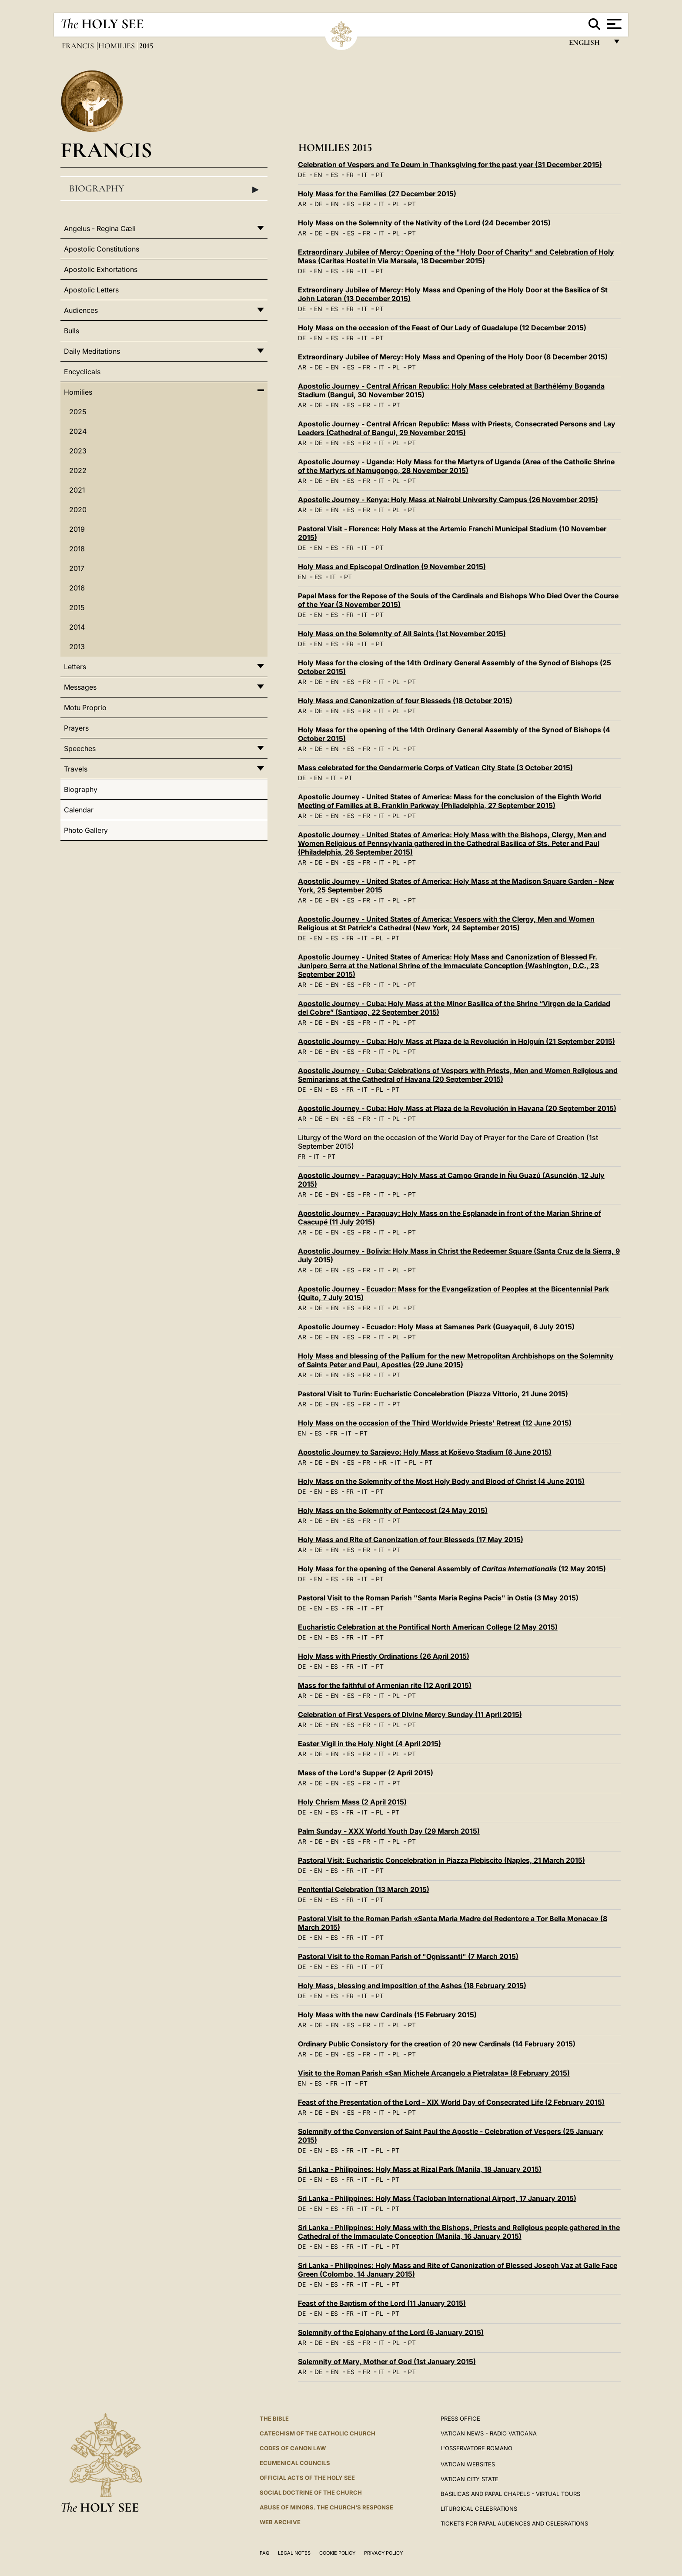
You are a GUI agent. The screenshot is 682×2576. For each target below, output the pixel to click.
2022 (78, 470)
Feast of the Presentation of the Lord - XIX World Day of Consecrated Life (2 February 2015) (451, 2102)
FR (350, 174)
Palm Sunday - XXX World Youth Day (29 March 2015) (389, 1831)
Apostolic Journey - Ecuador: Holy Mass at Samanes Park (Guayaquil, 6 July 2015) (436, 1326)
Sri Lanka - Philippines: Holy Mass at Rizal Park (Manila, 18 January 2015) (420, 2169)
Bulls (71, 330)
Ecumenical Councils (295, 2462)
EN (318, 174)
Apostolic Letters (91, 289)
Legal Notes (294, 2553)
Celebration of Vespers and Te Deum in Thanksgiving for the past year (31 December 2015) (450, 164)
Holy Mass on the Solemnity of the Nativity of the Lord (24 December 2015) (424, 222)
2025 (77, 411)
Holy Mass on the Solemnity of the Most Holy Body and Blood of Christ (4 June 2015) (441, 1481)
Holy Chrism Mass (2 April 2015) (352, 1802)
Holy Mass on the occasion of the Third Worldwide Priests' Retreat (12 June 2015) (435, 1423)
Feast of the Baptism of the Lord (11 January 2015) (382, 2303)
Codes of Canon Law (293, 2448)
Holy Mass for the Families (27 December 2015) (377, 193)
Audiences (81, 310)
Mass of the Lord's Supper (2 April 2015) (365, 1772)
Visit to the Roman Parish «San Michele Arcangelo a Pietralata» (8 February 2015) (434, 2073)
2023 (78, 450)
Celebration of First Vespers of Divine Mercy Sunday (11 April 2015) (410, 1714)
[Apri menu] (613, 24)
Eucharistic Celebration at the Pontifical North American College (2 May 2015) (428, 1627)
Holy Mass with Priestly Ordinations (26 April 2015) (383, 1656)
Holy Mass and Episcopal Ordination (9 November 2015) (392, 566)
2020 (78, 509)
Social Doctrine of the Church (311, 2492)
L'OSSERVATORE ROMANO (476, 2448)
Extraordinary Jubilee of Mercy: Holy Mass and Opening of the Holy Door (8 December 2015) (453, 356)
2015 (76, 607)
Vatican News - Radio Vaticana (489, 2433)
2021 (77, 490)
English (588, 44)
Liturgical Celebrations (479, 2508)
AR (302, 204)
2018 (77, 548)
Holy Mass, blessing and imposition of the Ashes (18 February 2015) (412, 1985)
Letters (75, 666)
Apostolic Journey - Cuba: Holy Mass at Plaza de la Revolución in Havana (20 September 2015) (457, 1108)
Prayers (76, 728)
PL (396, 204)
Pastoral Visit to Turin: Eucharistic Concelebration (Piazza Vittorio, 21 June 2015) (433, 1393)
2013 (77, 646)
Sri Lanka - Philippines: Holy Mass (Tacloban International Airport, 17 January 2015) (437, 2198)
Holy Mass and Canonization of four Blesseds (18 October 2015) (405, 700)
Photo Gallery (86, 830)
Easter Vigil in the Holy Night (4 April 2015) (369, 1743)
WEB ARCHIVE (280, 2522)
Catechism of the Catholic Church (317, 2433)
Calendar (79, 809)
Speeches (80, 748)
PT (380, 174)
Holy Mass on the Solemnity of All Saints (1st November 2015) (402, 633)
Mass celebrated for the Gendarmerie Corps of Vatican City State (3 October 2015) (435, 767)
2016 (77, 588)
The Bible (274, 2418)
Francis (79, 45)
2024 (78, 431)
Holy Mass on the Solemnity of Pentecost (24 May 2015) (393, 1510)
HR (382, 1462)
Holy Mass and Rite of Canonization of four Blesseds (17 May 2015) (410, 1539)
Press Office (460, 2418)
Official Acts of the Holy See (307, 2477)
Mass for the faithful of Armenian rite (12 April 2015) (384, 1685)
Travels (75, 769)
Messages (80, 687)
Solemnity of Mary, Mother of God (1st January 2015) (387, 2361)
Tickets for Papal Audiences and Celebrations (514, 2523)
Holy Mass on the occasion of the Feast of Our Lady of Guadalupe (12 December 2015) (442, 327)
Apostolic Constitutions (101, 249)
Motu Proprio (85, 707)
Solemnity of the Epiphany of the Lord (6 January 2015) (391, 2332)
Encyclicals (82, 371)
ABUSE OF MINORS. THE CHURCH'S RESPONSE (326, 2507)
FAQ (264, 2553)
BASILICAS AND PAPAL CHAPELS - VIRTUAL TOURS (510, 2493)
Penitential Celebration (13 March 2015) (363, 1889)
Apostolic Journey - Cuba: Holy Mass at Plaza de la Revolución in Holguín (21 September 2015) (456, 1041)
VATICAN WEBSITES (468, 2464)
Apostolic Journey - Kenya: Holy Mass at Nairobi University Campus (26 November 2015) (448, 499)
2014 (77, 627)
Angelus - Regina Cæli (100, 228)
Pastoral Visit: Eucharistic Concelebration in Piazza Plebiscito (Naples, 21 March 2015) (441, 1860)
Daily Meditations (92, 351)
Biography (164, 189)
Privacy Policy (383, 2553)
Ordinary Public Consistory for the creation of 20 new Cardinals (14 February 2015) (436, 2043)
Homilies (117, 45)
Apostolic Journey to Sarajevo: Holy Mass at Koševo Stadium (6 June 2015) (425, 1452)
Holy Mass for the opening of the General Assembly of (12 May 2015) (452, 1568)
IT (365, 174)
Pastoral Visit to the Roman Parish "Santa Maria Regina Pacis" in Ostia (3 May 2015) (438, 1597)
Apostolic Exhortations (100, 269)
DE (302, 174)
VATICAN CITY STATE (469, 2478)
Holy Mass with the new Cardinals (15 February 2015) (387, 2014)
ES (334, 174)
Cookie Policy (337, 2553)
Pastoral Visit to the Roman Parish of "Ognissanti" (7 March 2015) (408, 1956)
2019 (77, 529)
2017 (76, 568)
